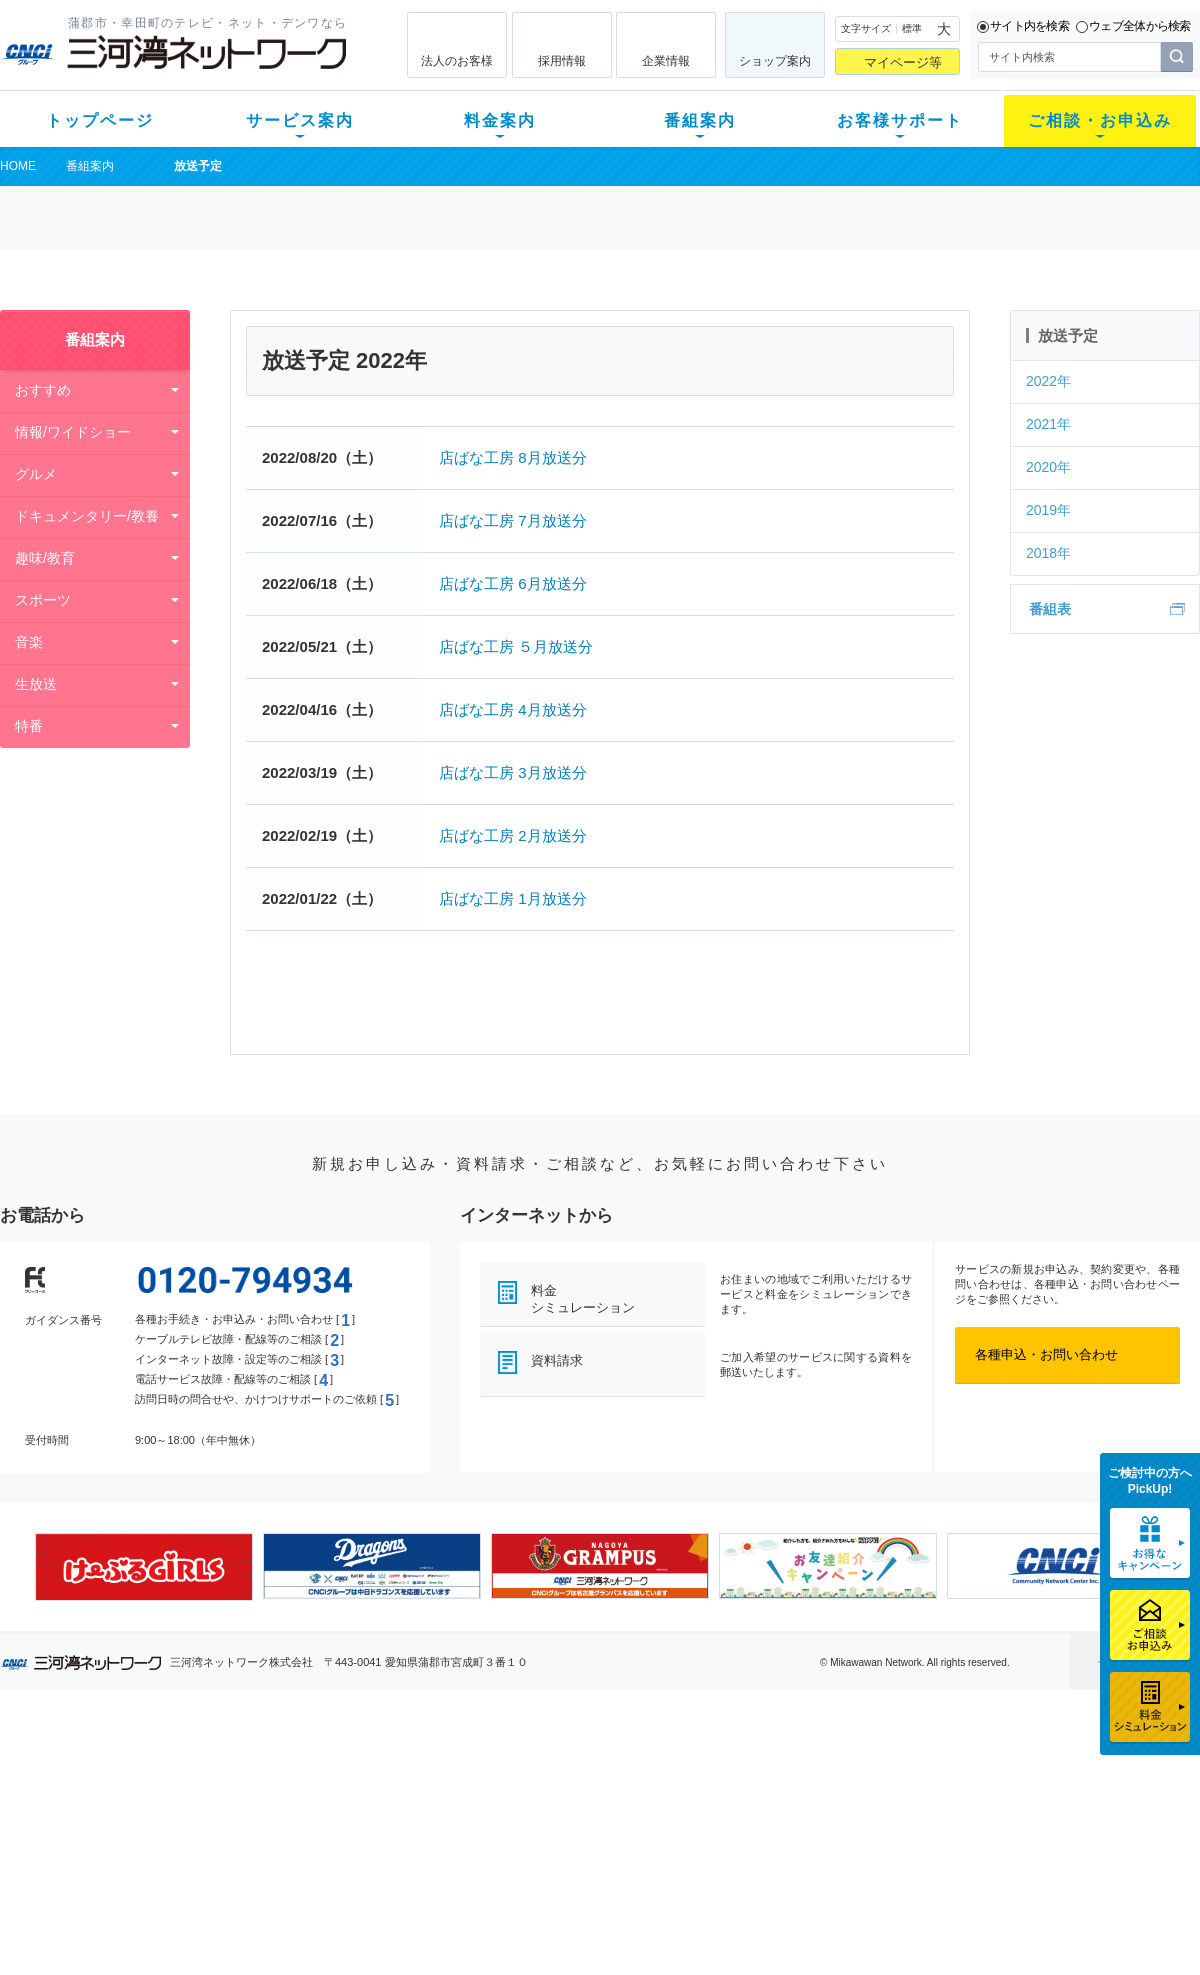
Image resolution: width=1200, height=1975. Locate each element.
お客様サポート (900, 120)
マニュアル (706, 1795)
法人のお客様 (457, 61)
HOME (18, 166)
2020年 (1048, 467)
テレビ (248, 1769)
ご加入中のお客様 (132, 1795)
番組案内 (700, 120)
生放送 (36, 684)
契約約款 (255, 1925)
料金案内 (500, 120)
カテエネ (255, 1899)
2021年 (1048, 424)
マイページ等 (903, 62)
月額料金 (403, 1795)
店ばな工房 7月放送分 (513, 520)
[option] (144, 1567)
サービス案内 (300, 120)
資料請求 (557, 1360)
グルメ (36, 474)
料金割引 (403, 1821)
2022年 (1048, 381)
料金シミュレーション (583, 1299)
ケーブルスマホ (274, 1847)
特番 (29, 726)
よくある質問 (713, 1769)
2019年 (1048, 510)
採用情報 (562, 61)
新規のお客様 (119, 1769)
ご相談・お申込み (1100, 120)
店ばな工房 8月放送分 (513, 457)
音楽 (29, 642)
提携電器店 (855, 1795)
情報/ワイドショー (73, 432)
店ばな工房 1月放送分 (513, 898)
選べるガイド (119, 1821)
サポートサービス (726, 1821)
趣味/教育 (45, 558)
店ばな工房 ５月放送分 (516, 646)
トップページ (100, 120)
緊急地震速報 (268, 1873)
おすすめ (43, 390)
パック (396, 1847)
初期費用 (403, 1769)
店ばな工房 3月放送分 (513, 772)
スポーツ (43, 600)
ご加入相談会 (862, 1821)
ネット (248, 1795)
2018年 (1048, 553)
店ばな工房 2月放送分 (513, 835)
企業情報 (666, 61)
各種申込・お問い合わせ (1046, 1354)
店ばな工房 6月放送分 (513, 583)
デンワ (248, 1821)
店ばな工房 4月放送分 (513, 709)
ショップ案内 (775, 61)
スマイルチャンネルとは (597, 1769)
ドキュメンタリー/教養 (87, 516)
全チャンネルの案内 (584, 1839)
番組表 (1050, 609)
